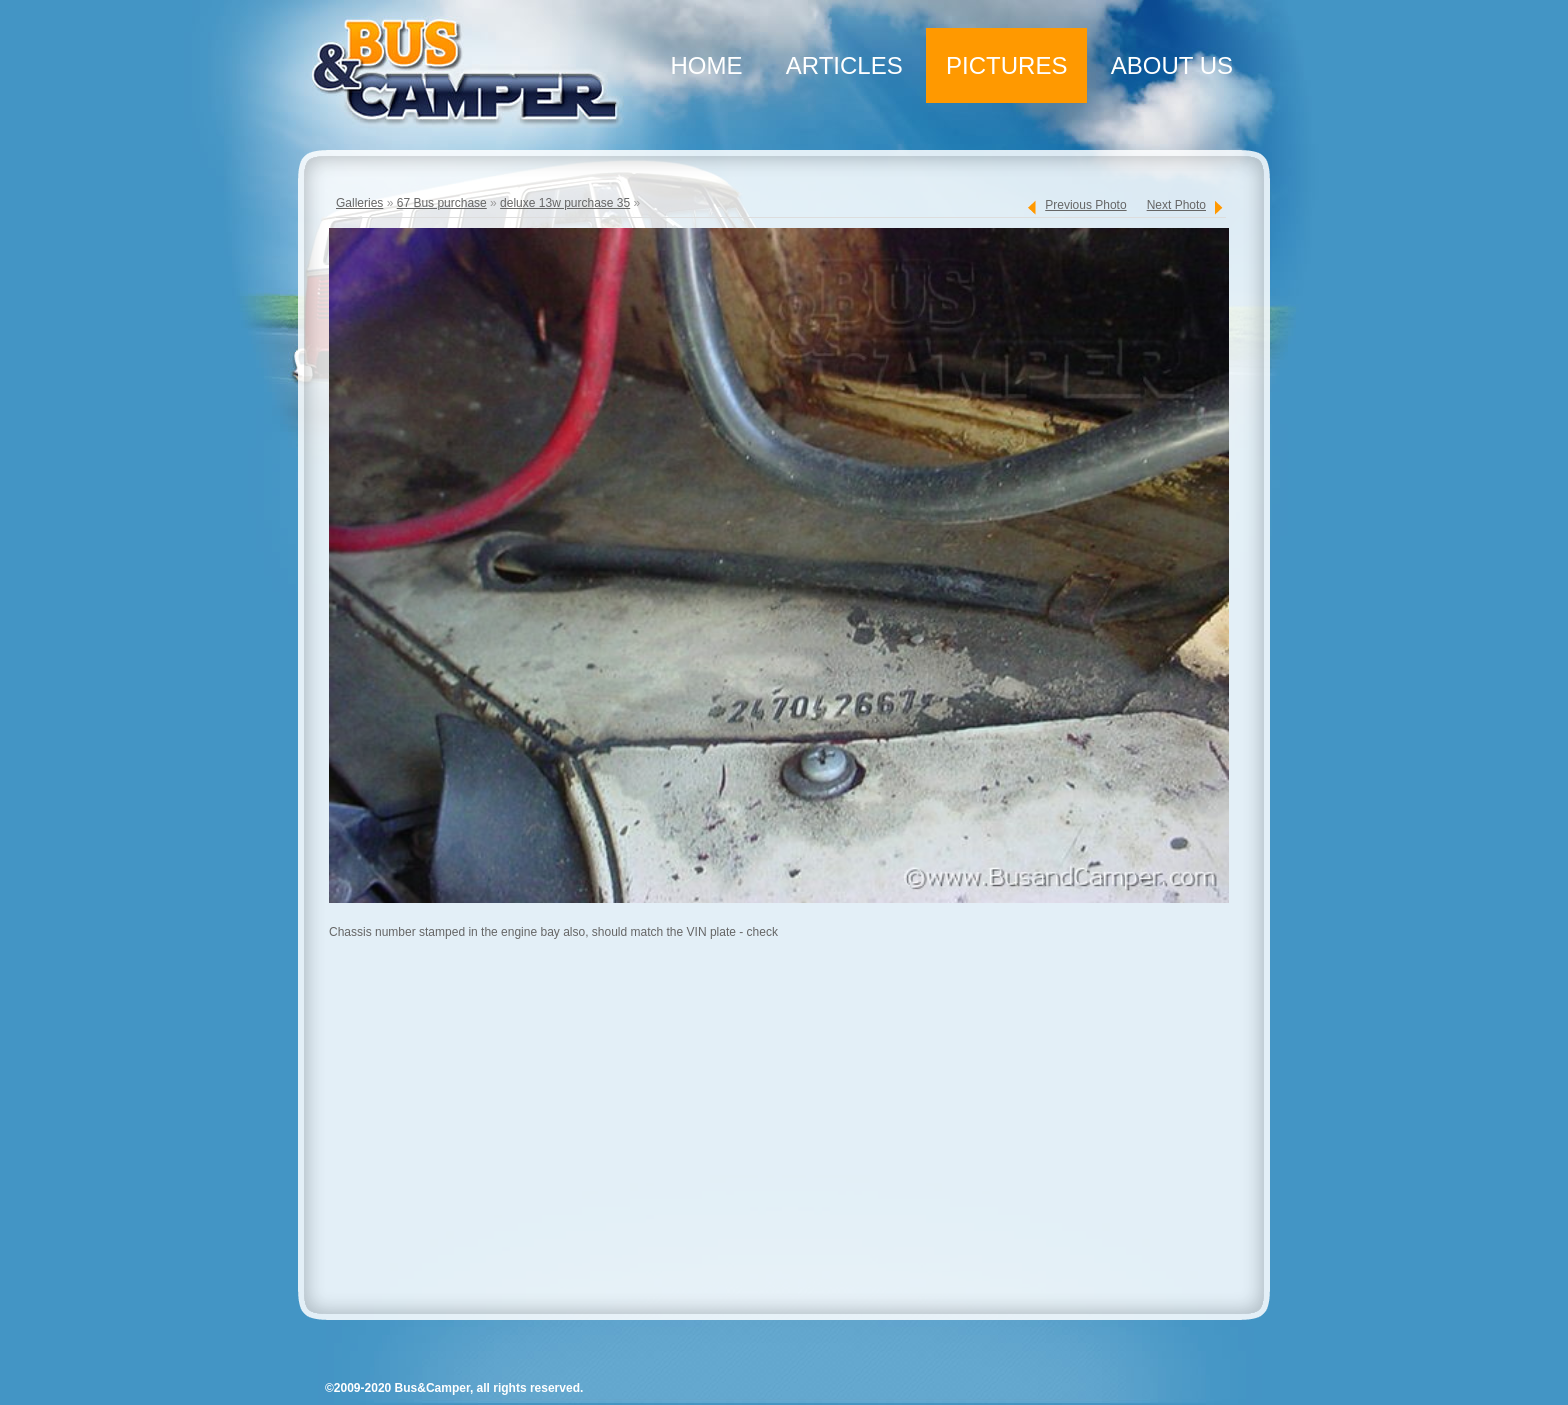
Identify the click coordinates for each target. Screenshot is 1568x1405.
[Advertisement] (774, 1134)
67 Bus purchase (442, 203)
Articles (844, 65)
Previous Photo (1085, 205)
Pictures (1006, 65)
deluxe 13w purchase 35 (565, 203)
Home (706, 65)
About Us (1172, 65)
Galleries (359, 203)
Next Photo (1176, 205)
